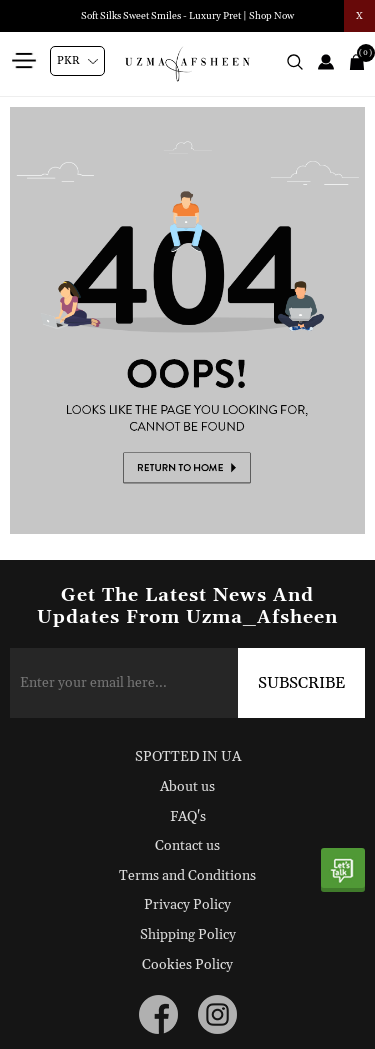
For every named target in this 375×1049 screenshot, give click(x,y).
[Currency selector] (77, 61)
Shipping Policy (188, 935)
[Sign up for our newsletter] (187, 683)
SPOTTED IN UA (188, 757)
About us (187, 787)
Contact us (187, 846)
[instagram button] (217, 1014)
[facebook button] (158, 1014)
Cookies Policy (187, 965)
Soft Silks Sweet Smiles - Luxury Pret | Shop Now (187, 16)
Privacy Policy (187, 905)
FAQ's (188, 817)
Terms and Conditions (187, 876)
